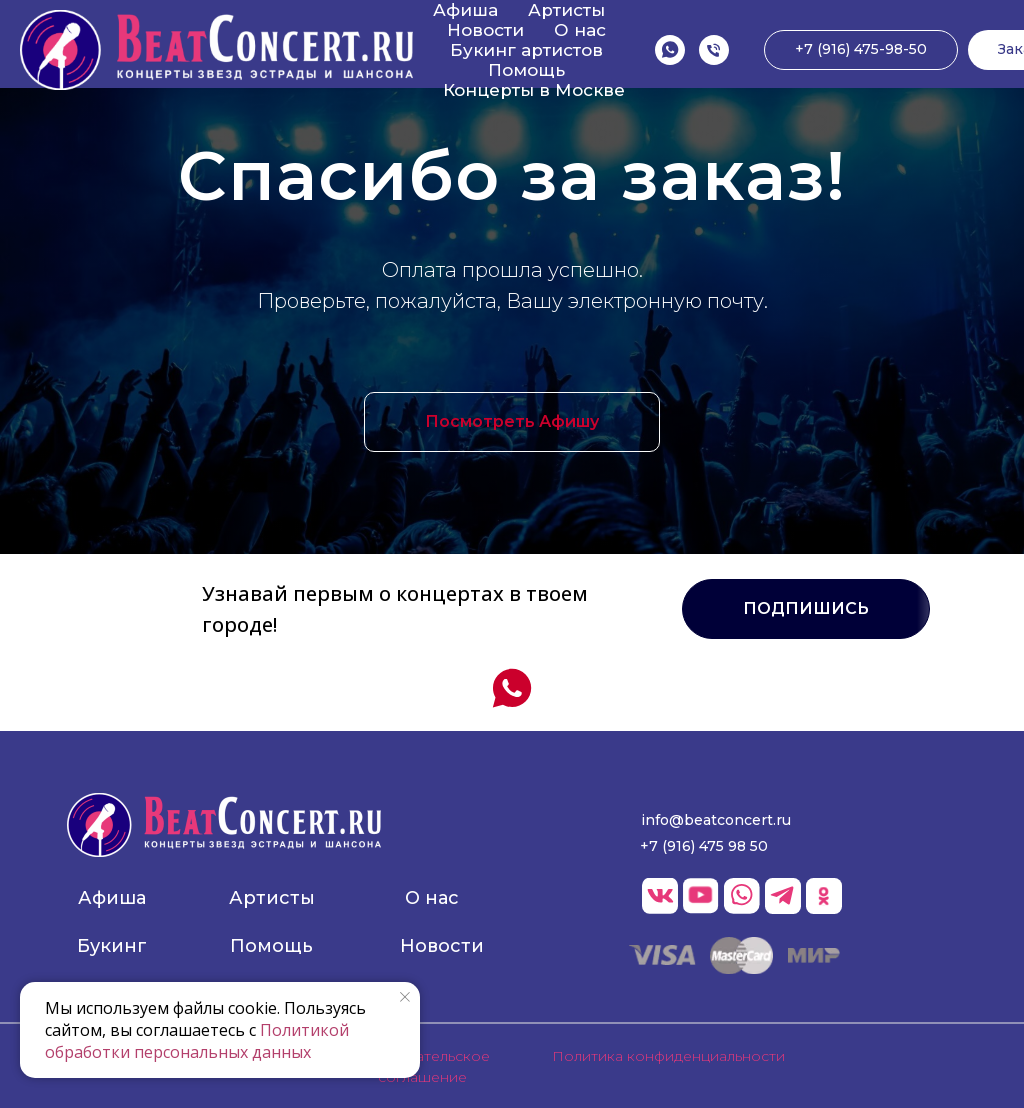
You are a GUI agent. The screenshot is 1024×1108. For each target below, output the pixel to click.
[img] (224, 825)
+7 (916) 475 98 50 (704, 846)
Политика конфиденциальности (668, 1056)
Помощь (526, 70)
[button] (806, 609)
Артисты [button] (566, 10)
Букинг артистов (526, 50)
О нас (580, 30)
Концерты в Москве (534, 90)
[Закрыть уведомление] (405, 997)
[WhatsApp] (670, 50)
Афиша (465, 10)
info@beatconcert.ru (716, 820)
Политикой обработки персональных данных (197, 1041)
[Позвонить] (714, 50)
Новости (485, 30)
